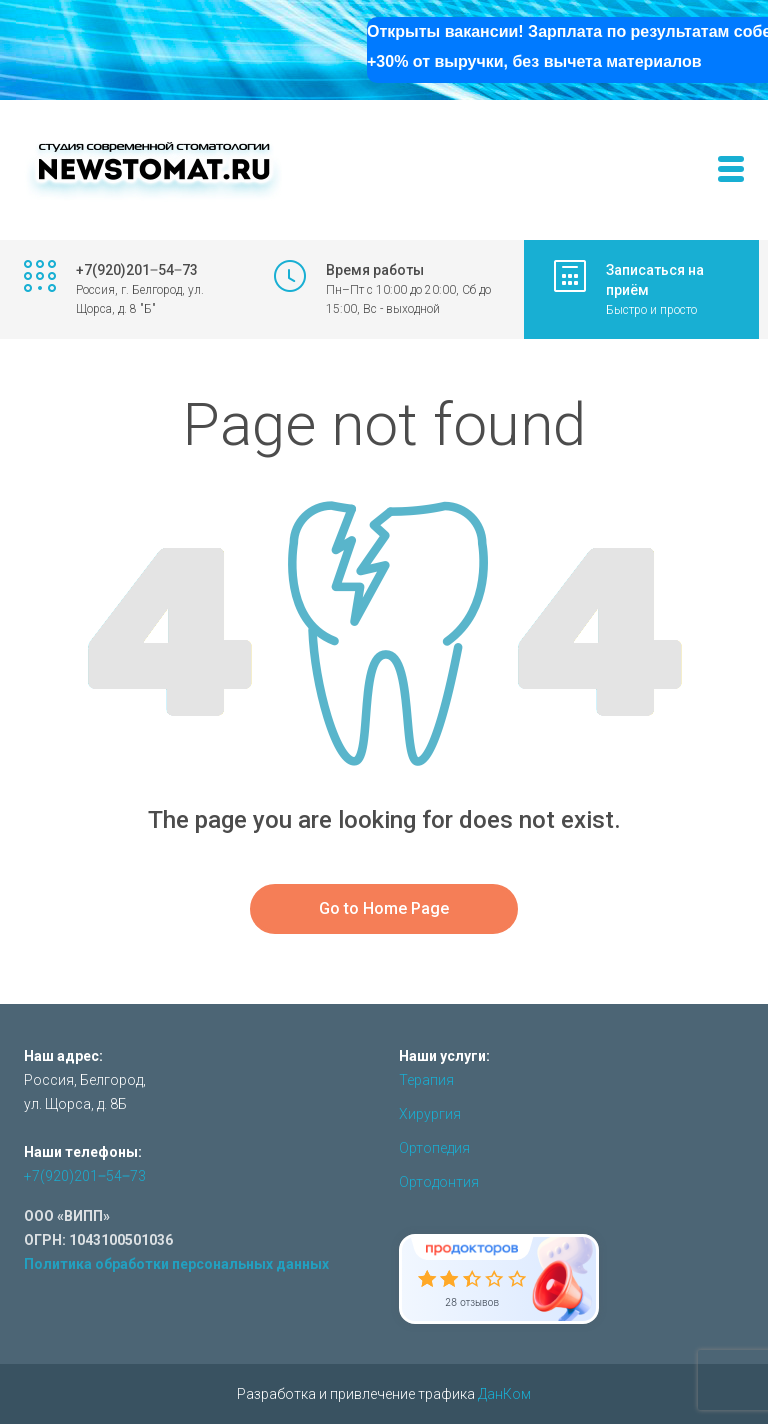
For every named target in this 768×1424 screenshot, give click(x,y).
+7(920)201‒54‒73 (85, 1176)
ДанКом (504, 1394)
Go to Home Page (384, 908)
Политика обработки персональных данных (176, 1264)
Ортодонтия (439, 1182)
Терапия (426, 1080)
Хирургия (430, 1114)
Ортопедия (434, 1148)
